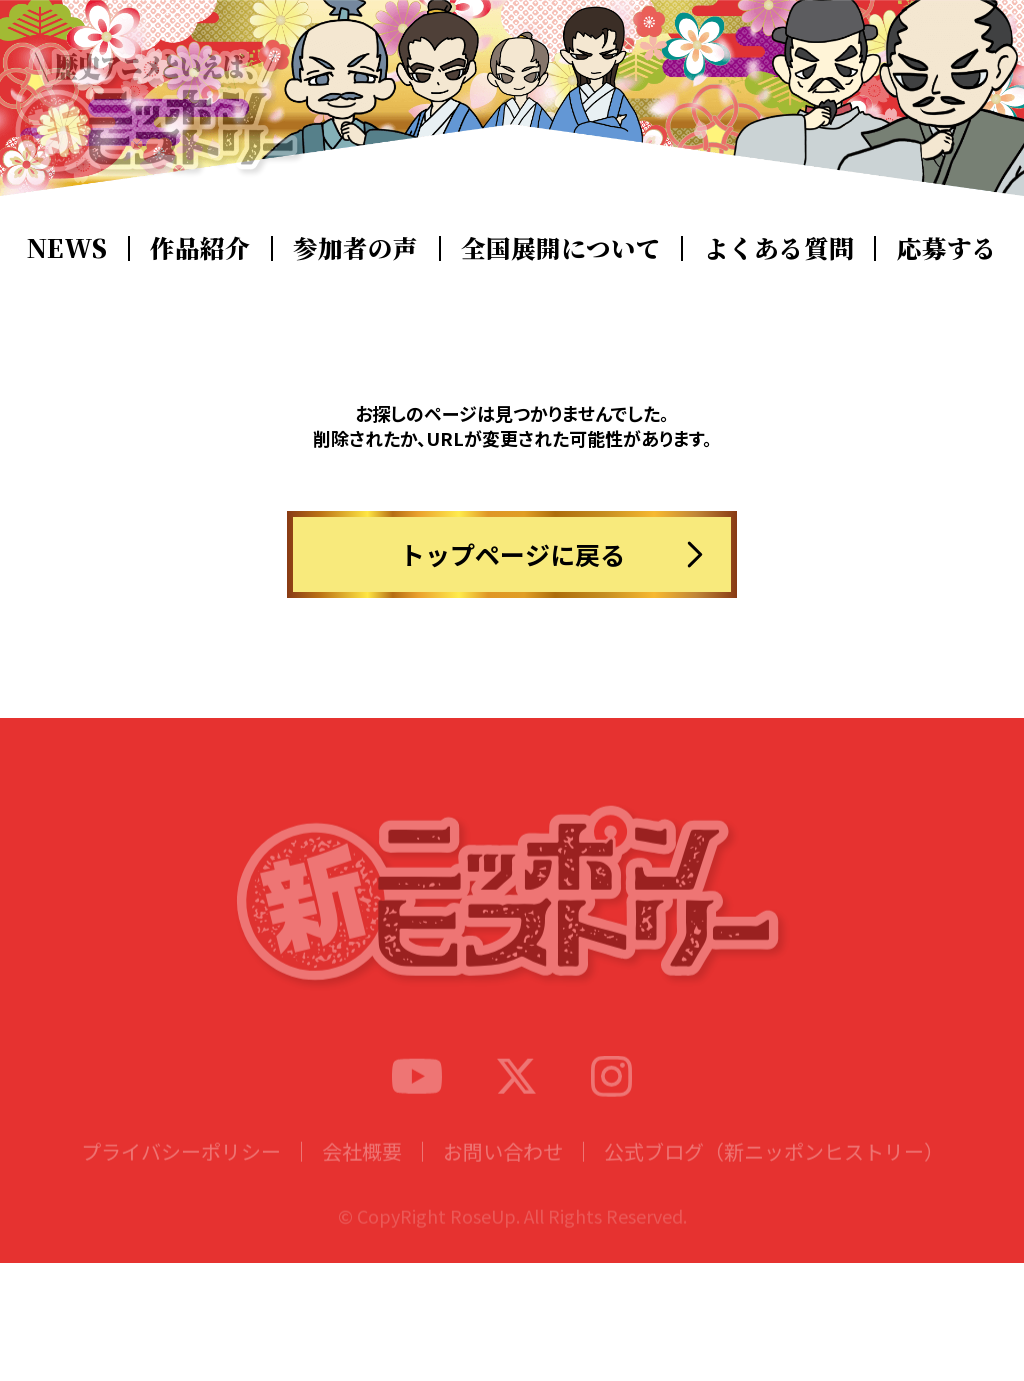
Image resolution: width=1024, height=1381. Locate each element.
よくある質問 (779, 247)
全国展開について (561, 247)
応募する (947, 247)
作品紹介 (200, 247)
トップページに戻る (512, 554)
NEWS (67, 247)
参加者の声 (355, 247)
